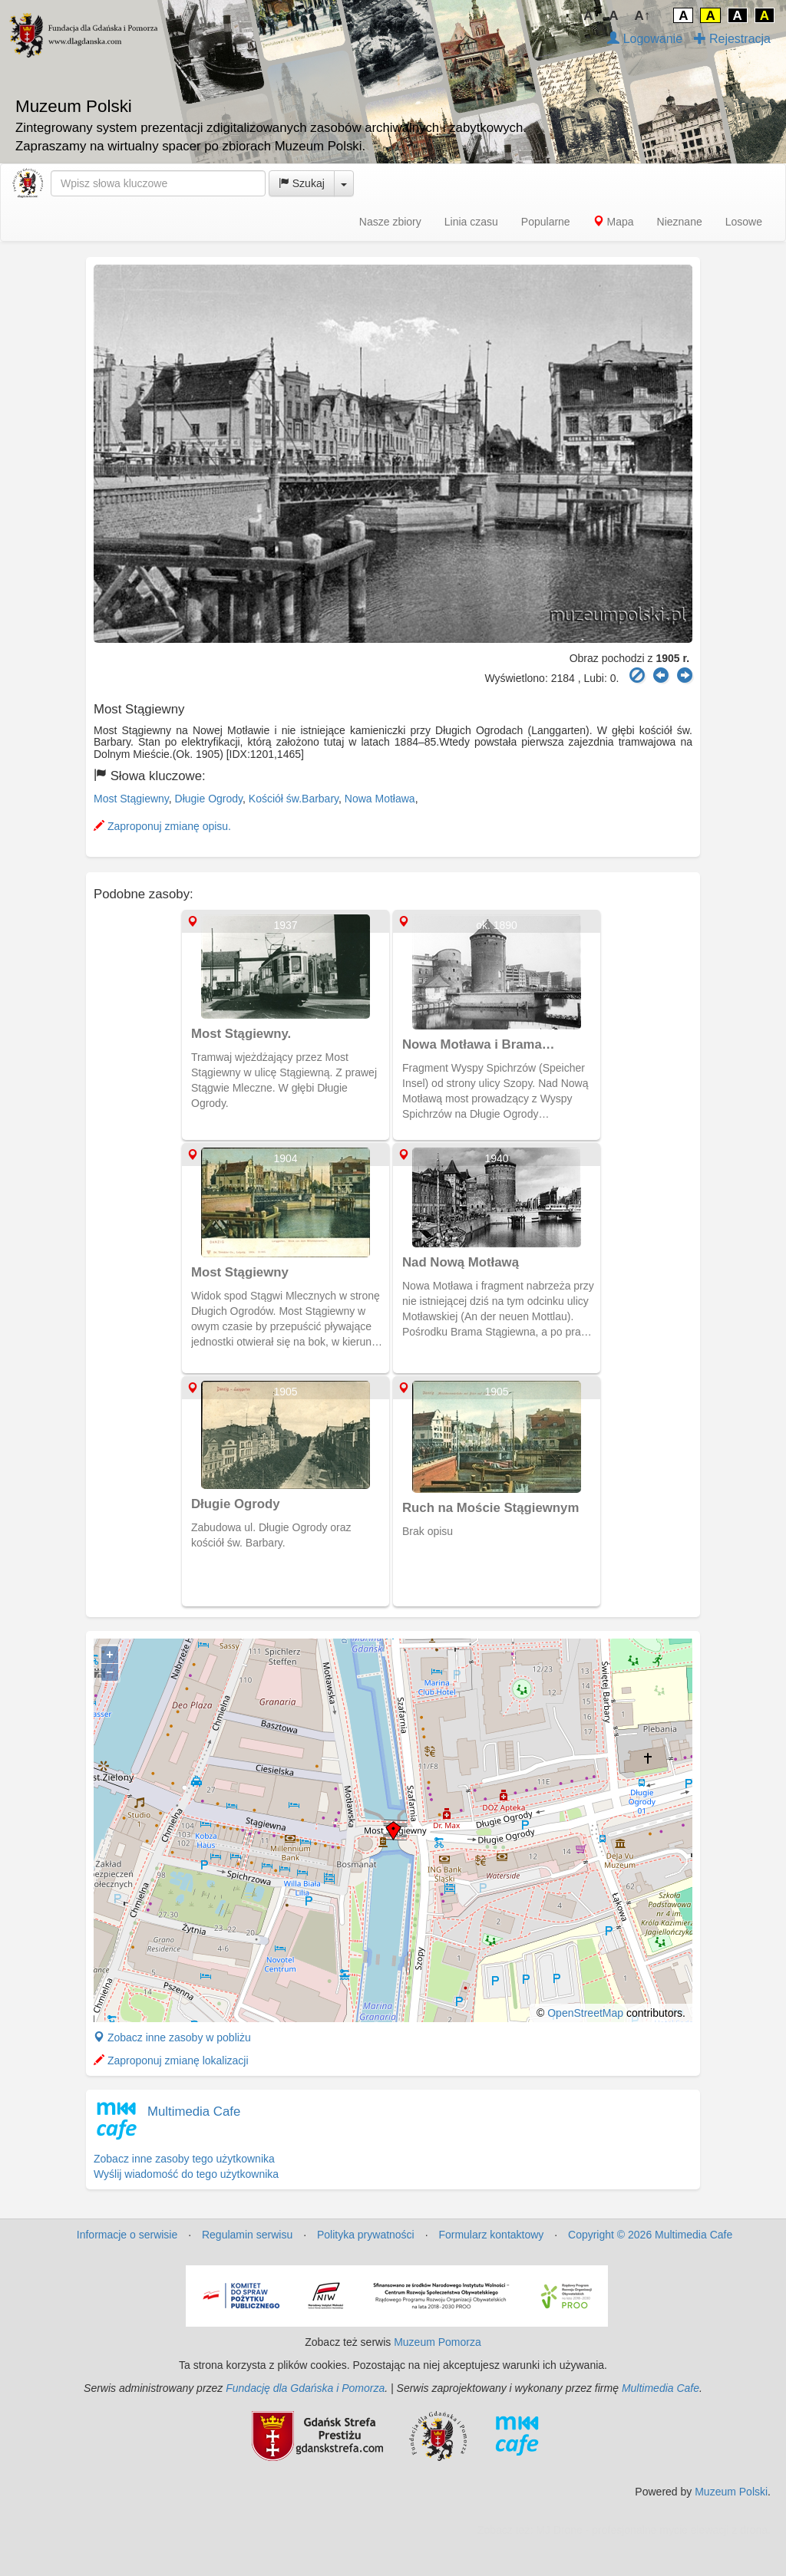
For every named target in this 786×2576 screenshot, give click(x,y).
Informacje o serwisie (127, 2234)
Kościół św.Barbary (294, 798)
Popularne (545, 222)
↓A (585, 15)
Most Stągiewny (131, 798)
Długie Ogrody (209, 798)
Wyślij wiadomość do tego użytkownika (186, 2174)
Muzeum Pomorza (437, 2342)
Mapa (613, 222)
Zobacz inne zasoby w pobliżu (172, 2037)
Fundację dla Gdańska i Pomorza (305, 2388)
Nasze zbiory (390, 222)
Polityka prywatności (365, 2234)
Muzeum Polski (731, 2491)
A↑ (643, 15)
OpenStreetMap (585, 2013)
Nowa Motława (380, 798)
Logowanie (644, 38)
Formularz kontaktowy (490, 2234)
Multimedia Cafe (193, 2111)
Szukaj (302, 183)
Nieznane (679, 222)
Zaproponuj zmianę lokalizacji (171, 2060)
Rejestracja (732, 38)
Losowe (743, 222)
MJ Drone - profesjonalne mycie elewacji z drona (652, 2530)
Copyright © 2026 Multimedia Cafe (650, 2234)
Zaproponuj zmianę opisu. (162, 826)
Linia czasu (471, 222)
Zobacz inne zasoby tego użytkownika (184, 2159)
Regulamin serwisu (247, 2234)
